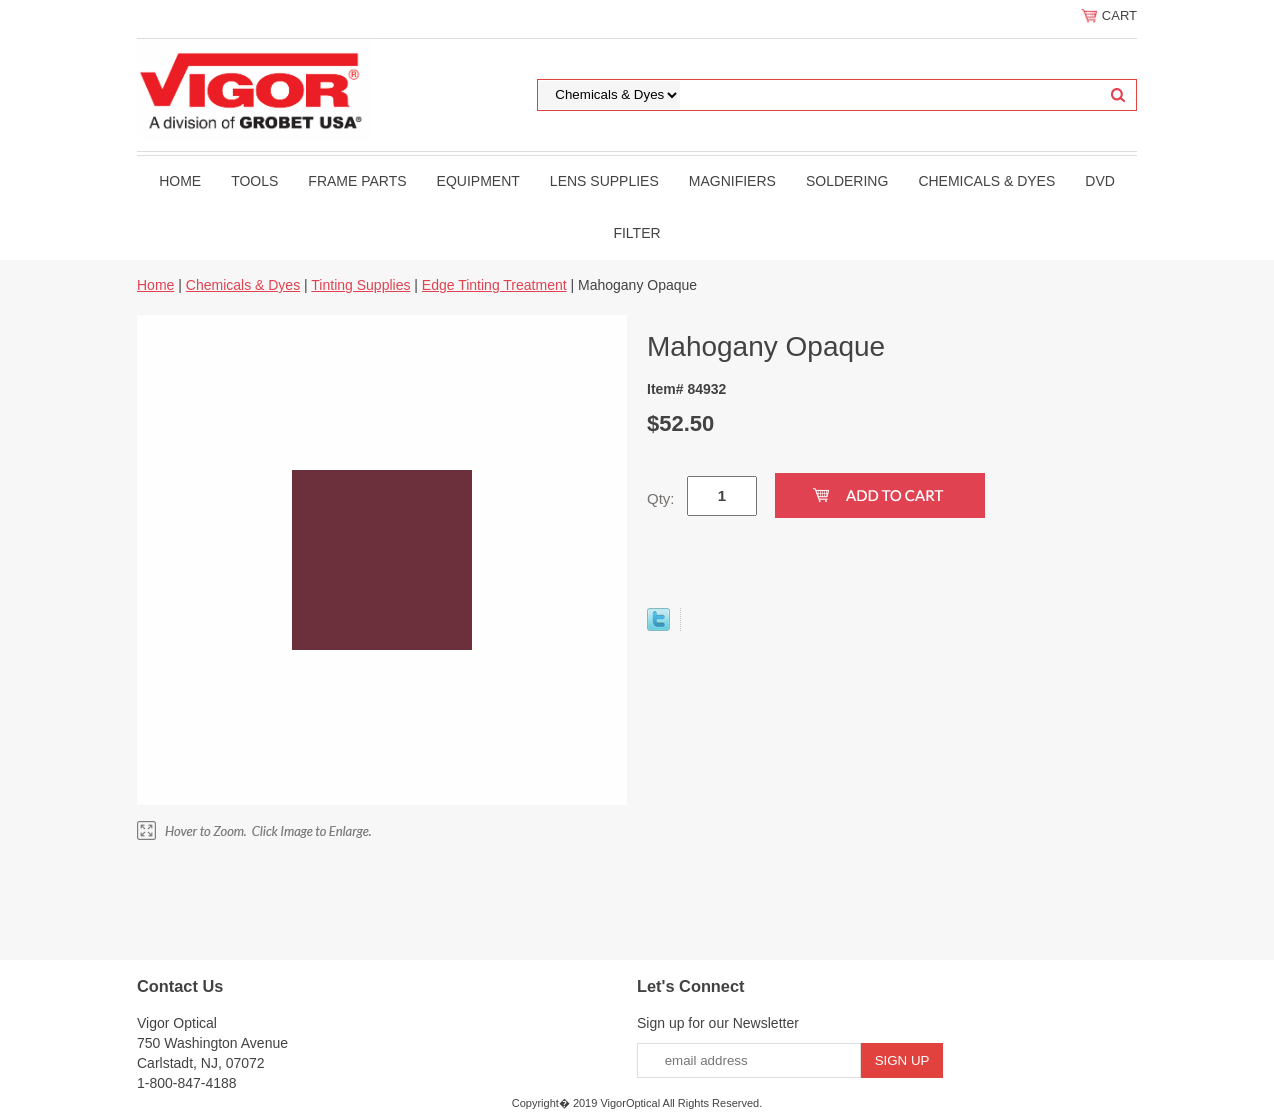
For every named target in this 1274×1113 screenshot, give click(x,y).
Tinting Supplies (360, 285)
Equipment (478, 181)
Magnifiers (732, 181)
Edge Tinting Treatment (494, 285)
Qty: (661, 498)
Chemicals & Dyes (986, 181)
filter (636, 233)
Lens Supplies (604, 181)
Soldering (847, 181)
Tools (254, 181)
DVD (1100, 181)
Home (180, 181)
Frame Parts (357, 181)
